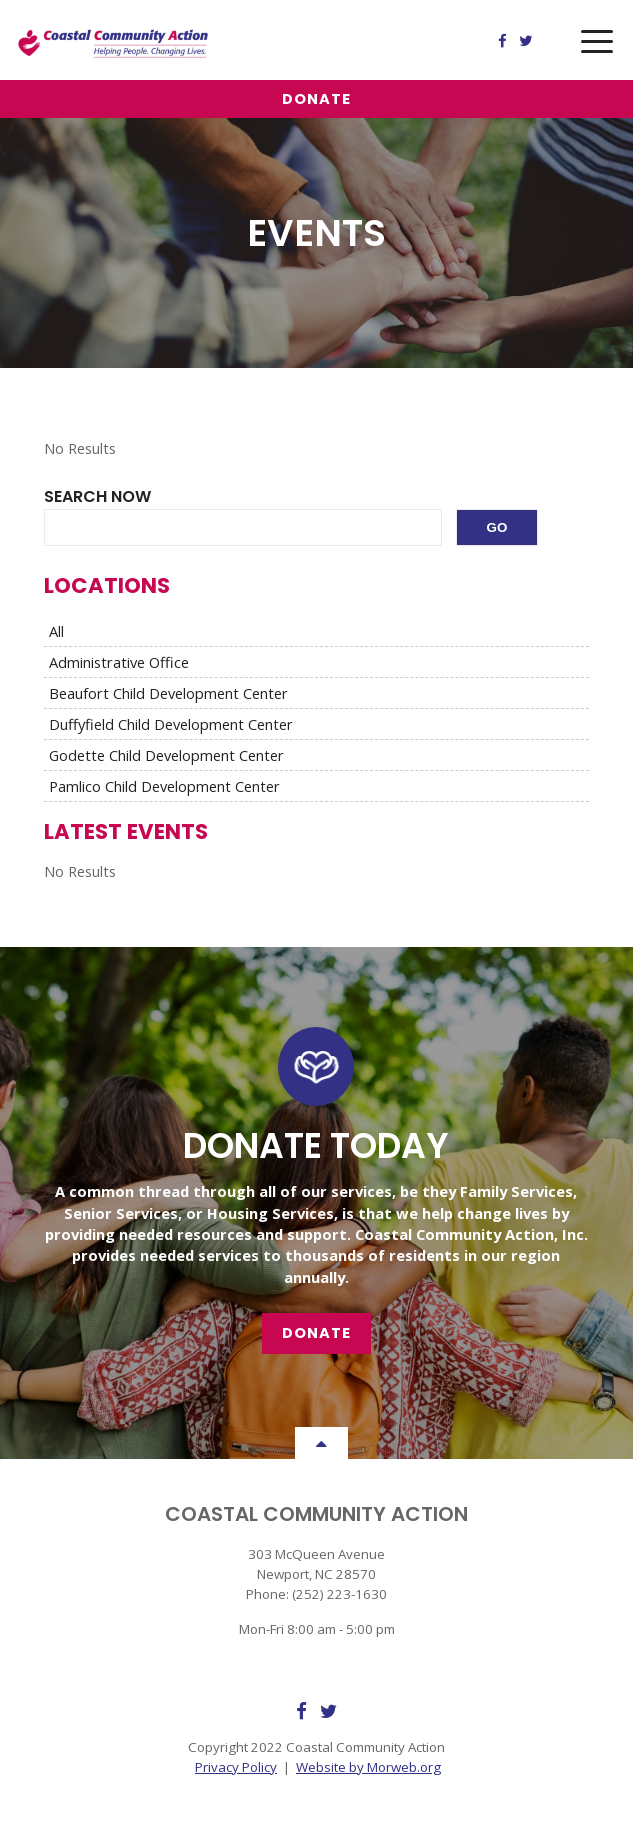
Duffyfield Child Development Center (171, 724)
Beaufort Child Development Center (168, 693)
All (56, 631)
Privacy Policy (236, 1767)
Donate (316, 99)
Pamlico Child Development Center (164, 786)
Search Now (97, 496)
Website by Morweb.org (368, 1767)
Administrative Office (119, 662)
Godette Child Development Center (166, 755)
